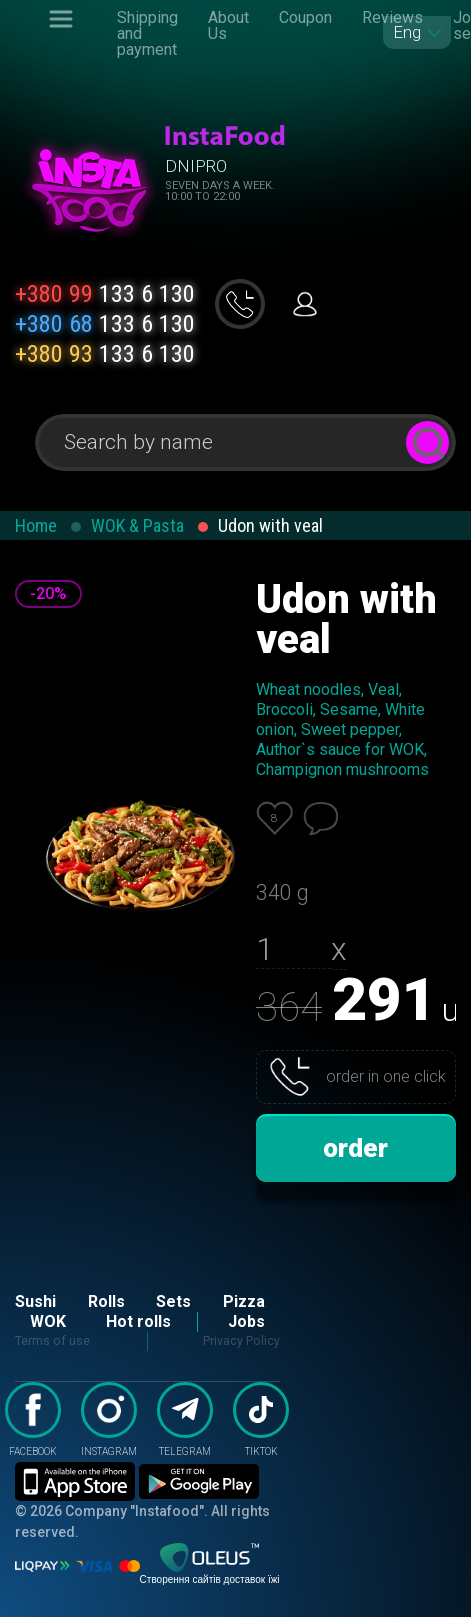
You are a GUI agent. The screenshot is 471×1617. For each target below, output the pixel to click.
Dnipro (196, 166)
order (355, 1148)
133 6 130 (105, 294)
